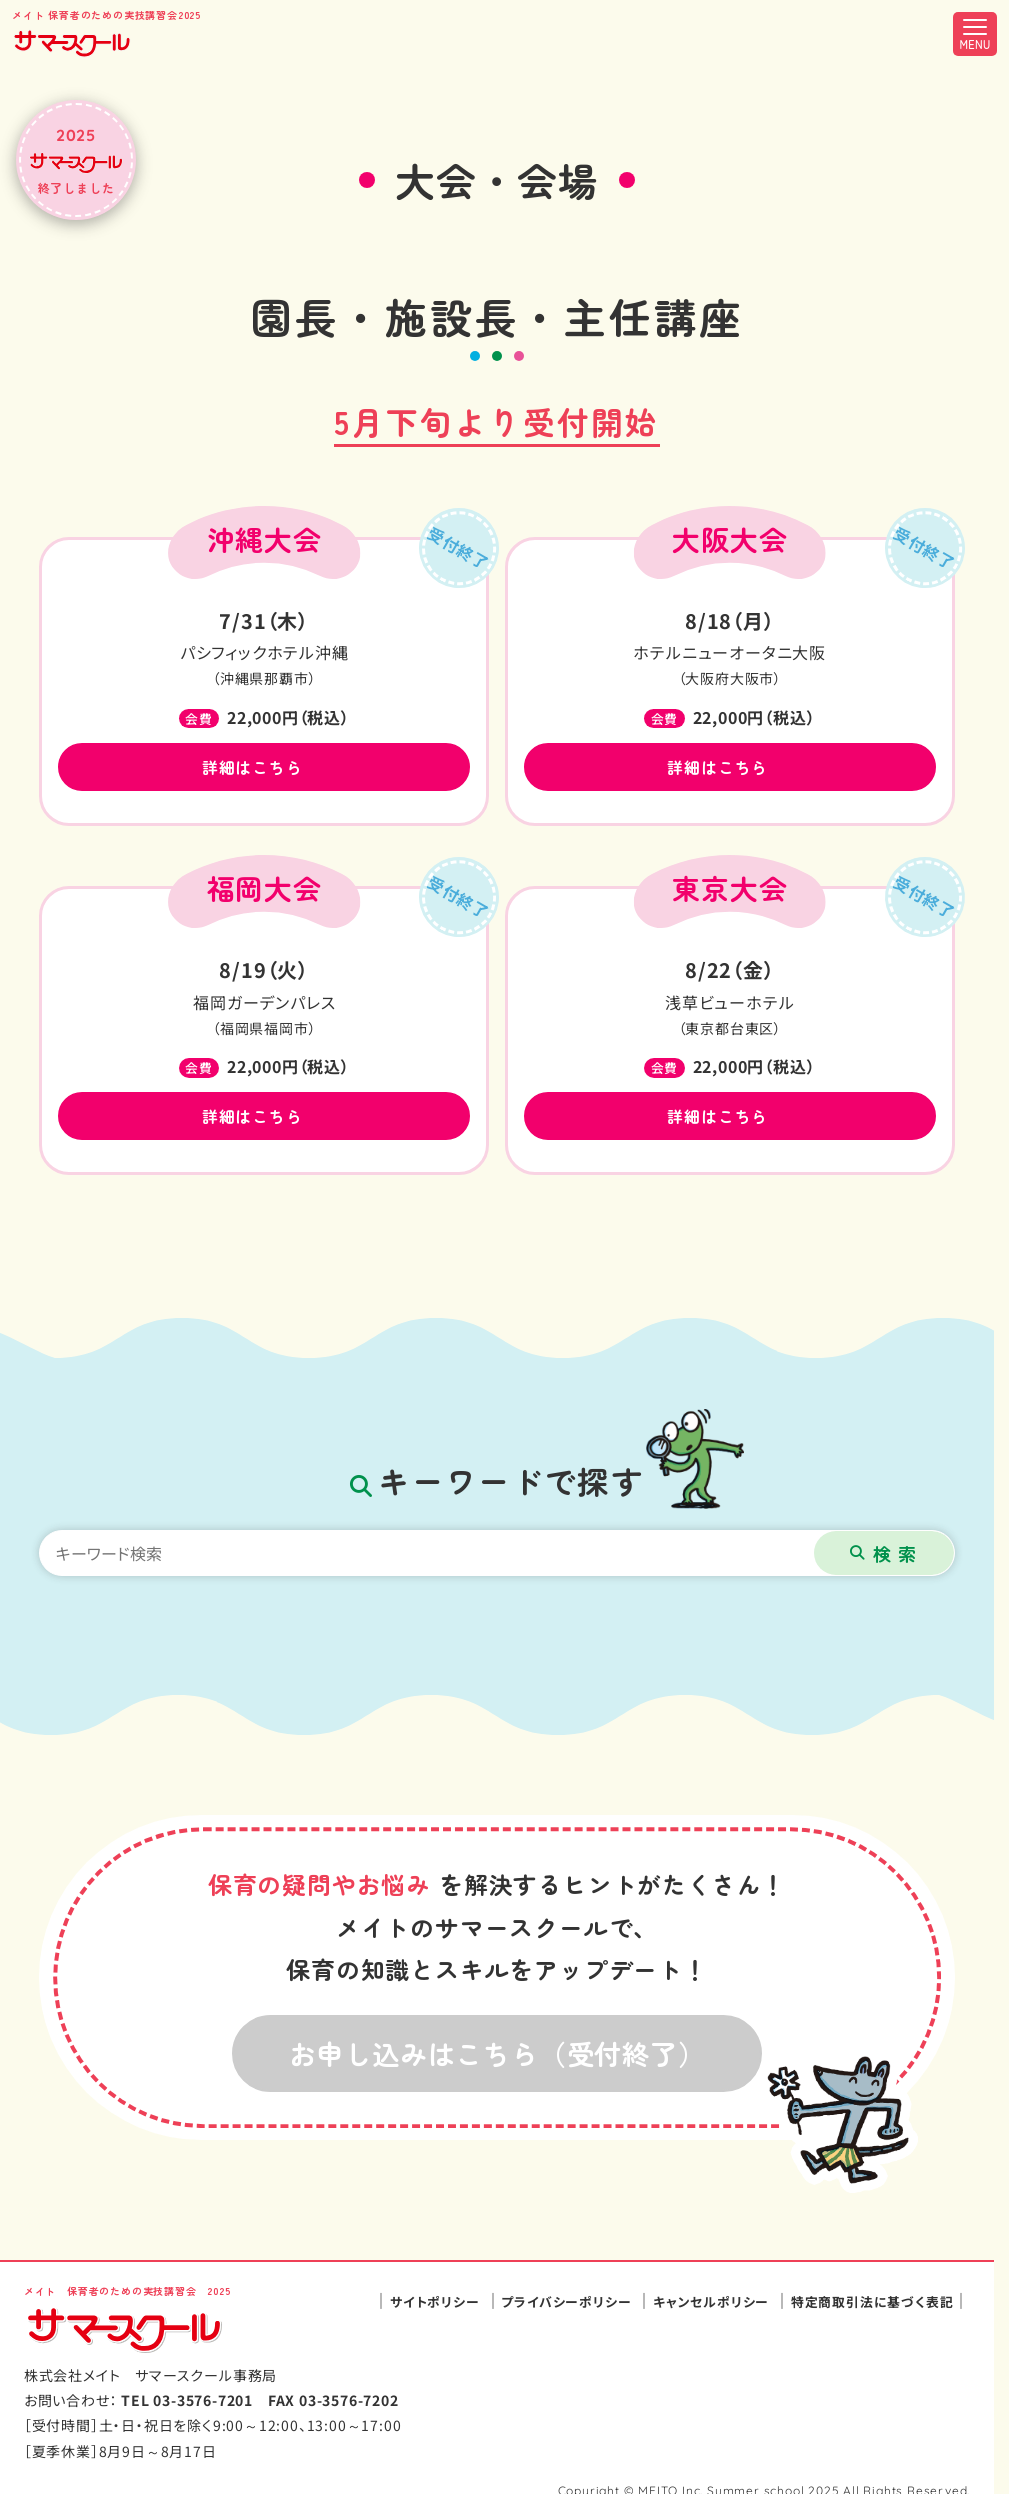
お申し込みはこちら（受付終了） (497, 2053)
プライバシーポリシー (566, 2301)
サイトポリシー (435, 2301)
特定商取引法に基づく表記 (872, 2301)
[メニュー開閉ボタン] (975, 34)
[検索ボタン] (884, 1553)
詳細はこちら (252, 767)
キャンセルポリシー (711, 2301)
